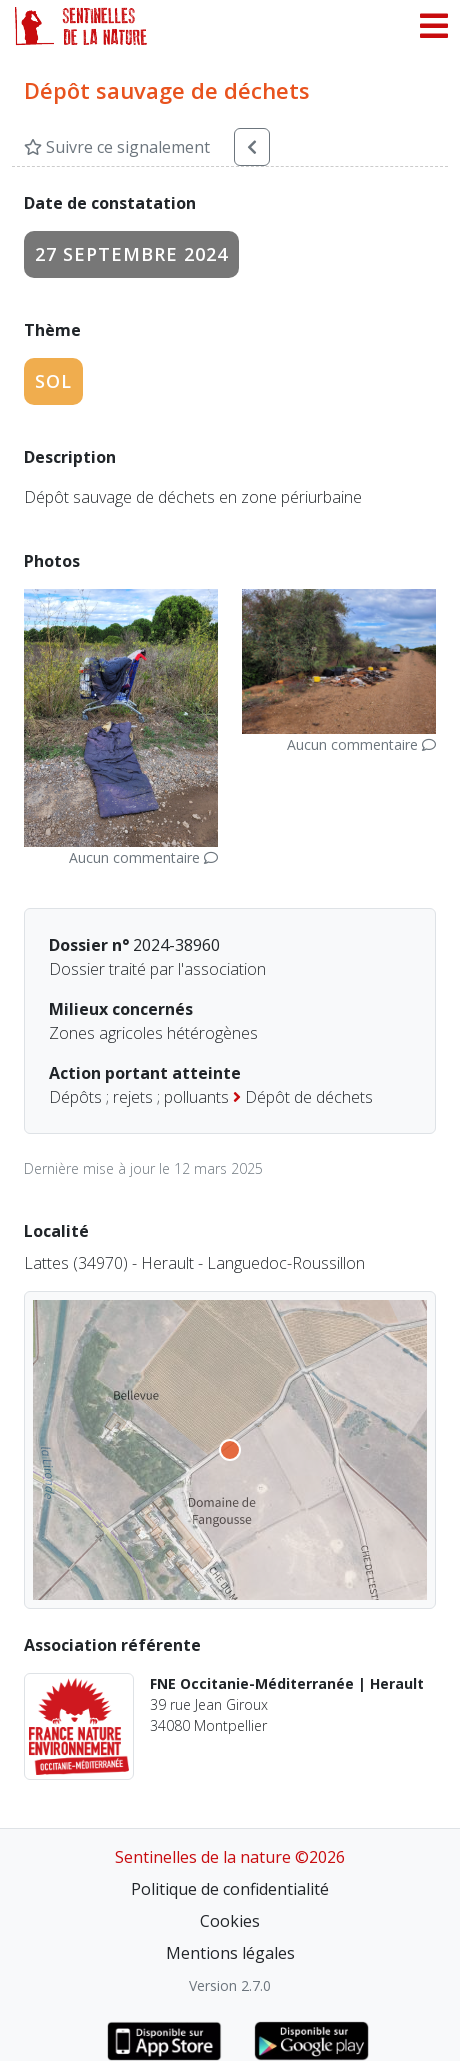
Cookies (230, 1921)
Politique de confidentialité (230, 1889)
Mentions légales (230, 1953)
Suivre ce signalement (117, 147)
